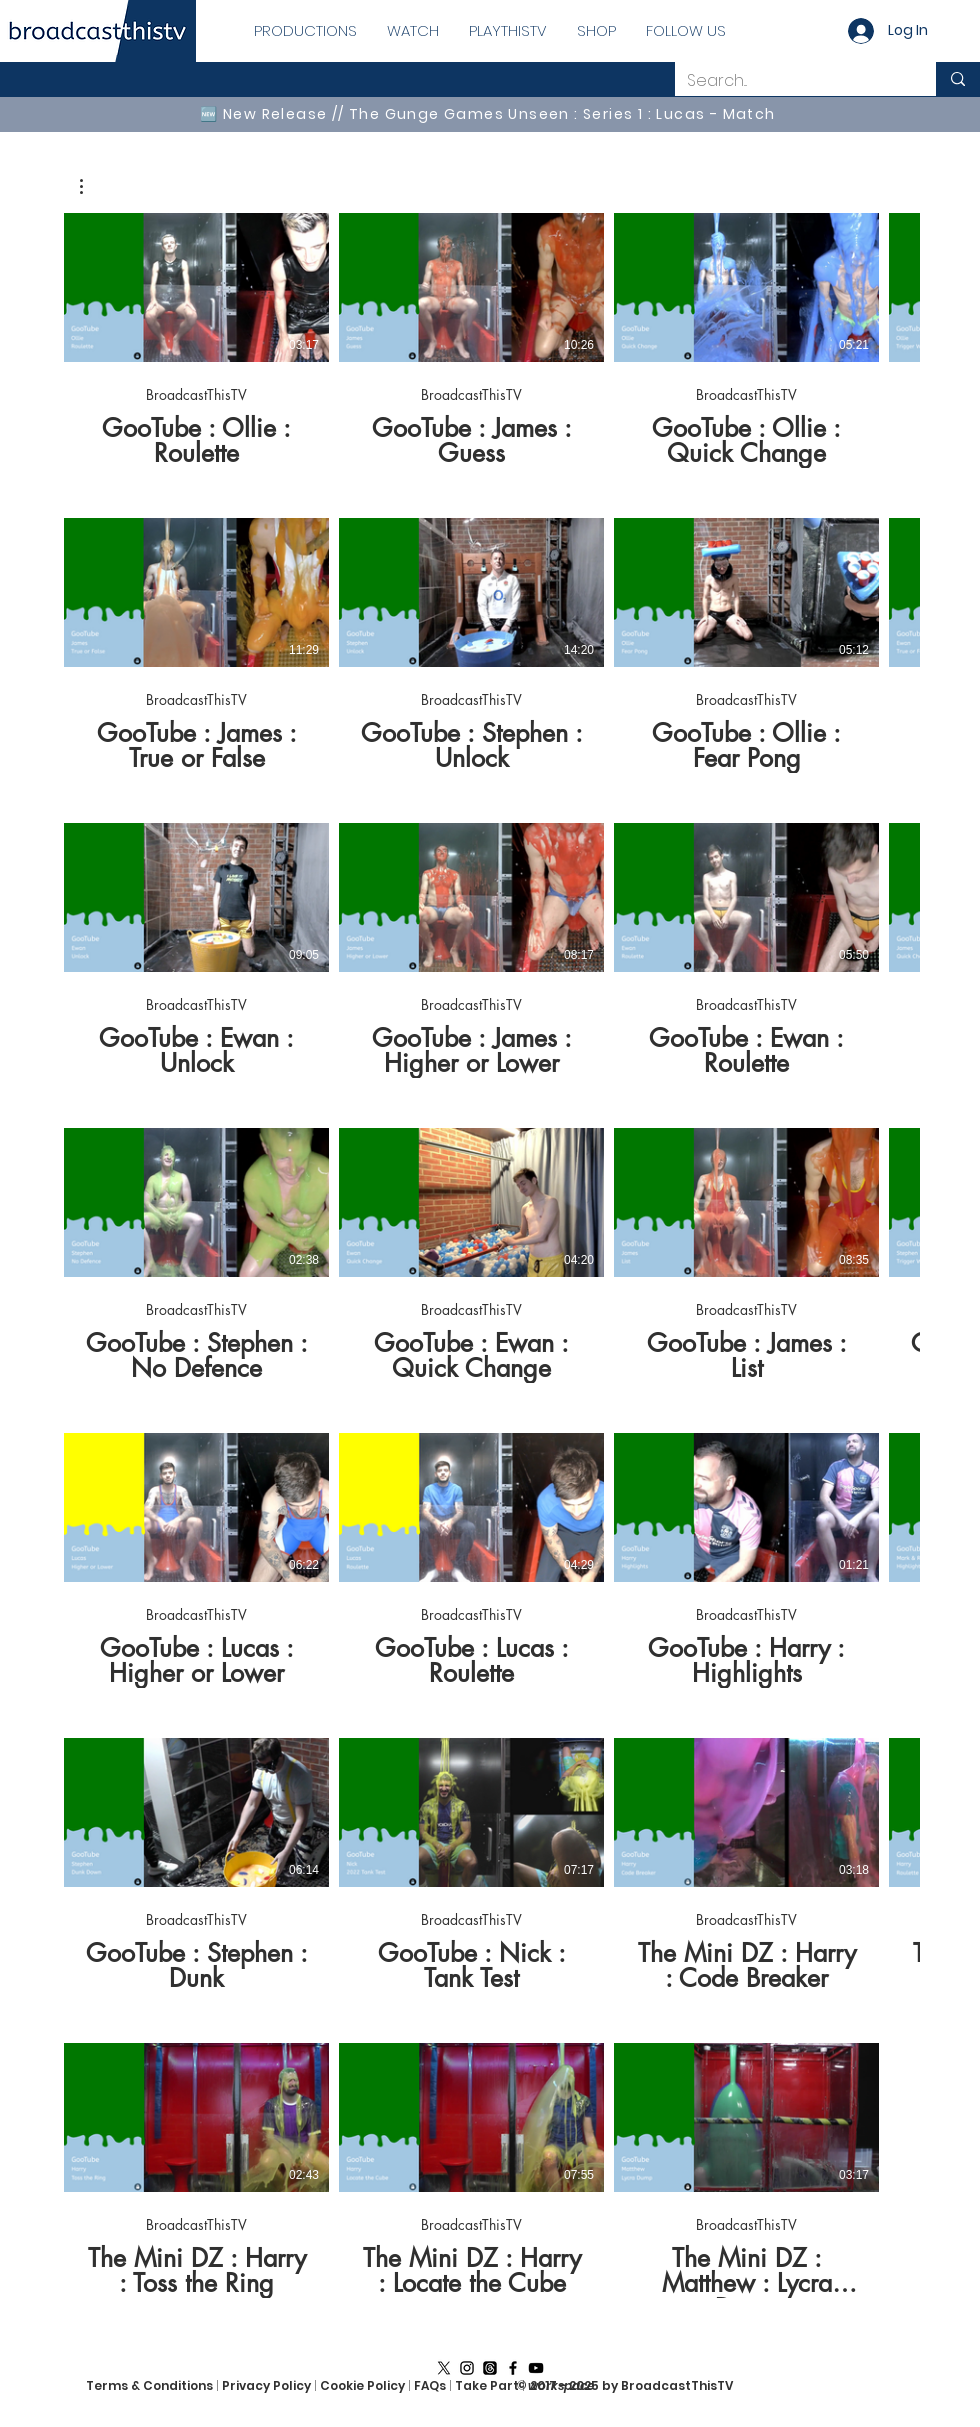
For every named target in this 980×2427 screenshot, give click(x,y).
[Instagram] (467, 2368)
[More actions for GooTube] (91, 186)
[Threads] (490, 2368)
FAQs (431, 2385)
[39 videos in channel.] (490, 1255)
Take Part (487, 2385)
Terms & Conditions (149, 2385)
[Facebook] (513, 2368)
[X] (444, 2368)
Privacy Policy (266, 2385)
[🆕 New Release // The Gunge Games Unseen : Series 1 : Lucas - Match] (490, 114)
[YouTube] (536, 2368)
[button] (91, 186)
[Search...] (790, 81)
